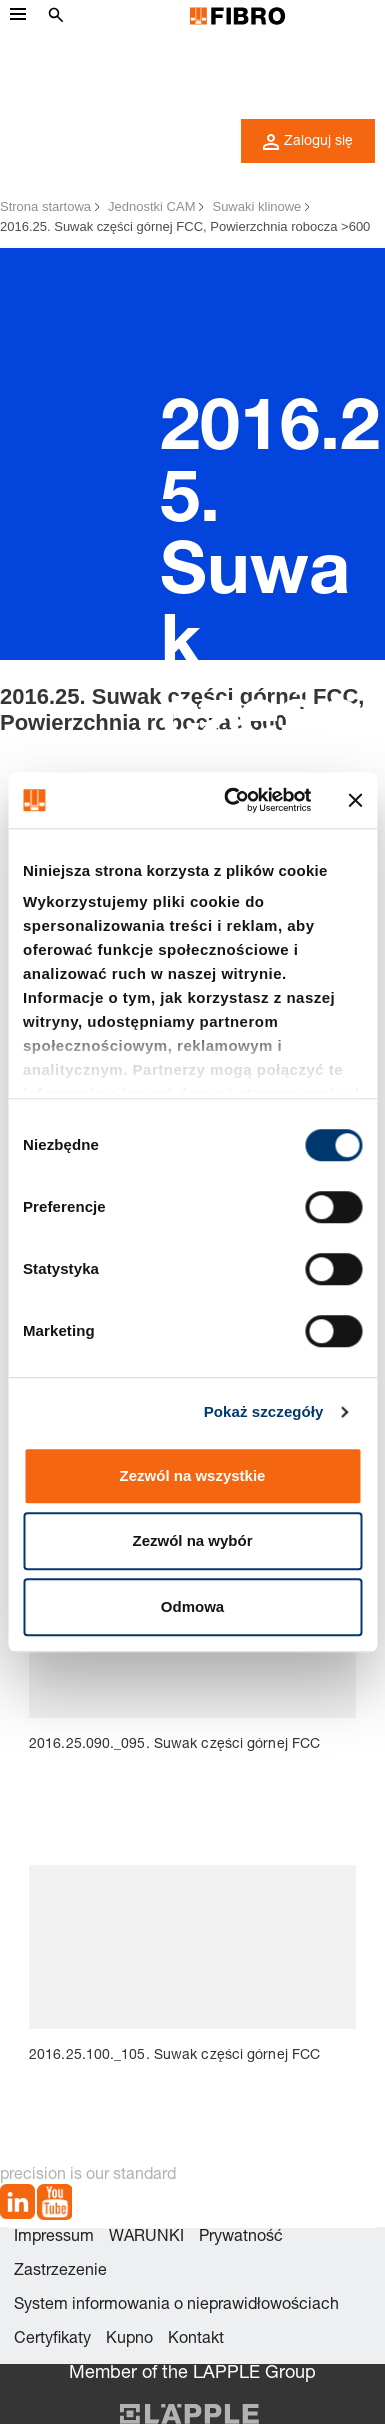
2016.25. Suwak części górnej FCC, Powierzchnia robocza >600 (185, 226)
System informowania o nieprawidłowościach (176, 2306)
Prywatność (241, 2238)
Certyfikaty (52, 2340)
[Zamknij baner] (355, 800)
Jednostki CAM (151, 206)
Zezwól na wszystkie (193, 1475)
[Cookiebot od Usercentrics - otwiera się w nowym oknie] (232, 800)
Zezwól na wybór (192, 1540)
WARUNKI (146, 2238)
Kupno (129, 2340)
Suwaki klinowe (256, 206)
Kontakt (196, 2340)
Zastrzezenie (60, 2272)
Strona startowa (45, 206)
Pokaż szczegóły (264, 1411)
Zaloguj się (308, 142)
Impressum (54, 2238)
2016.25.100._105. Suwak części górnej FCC (174, 2056)
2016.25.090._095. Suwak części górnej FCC (174, 1745)
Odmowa (192, 1606)
